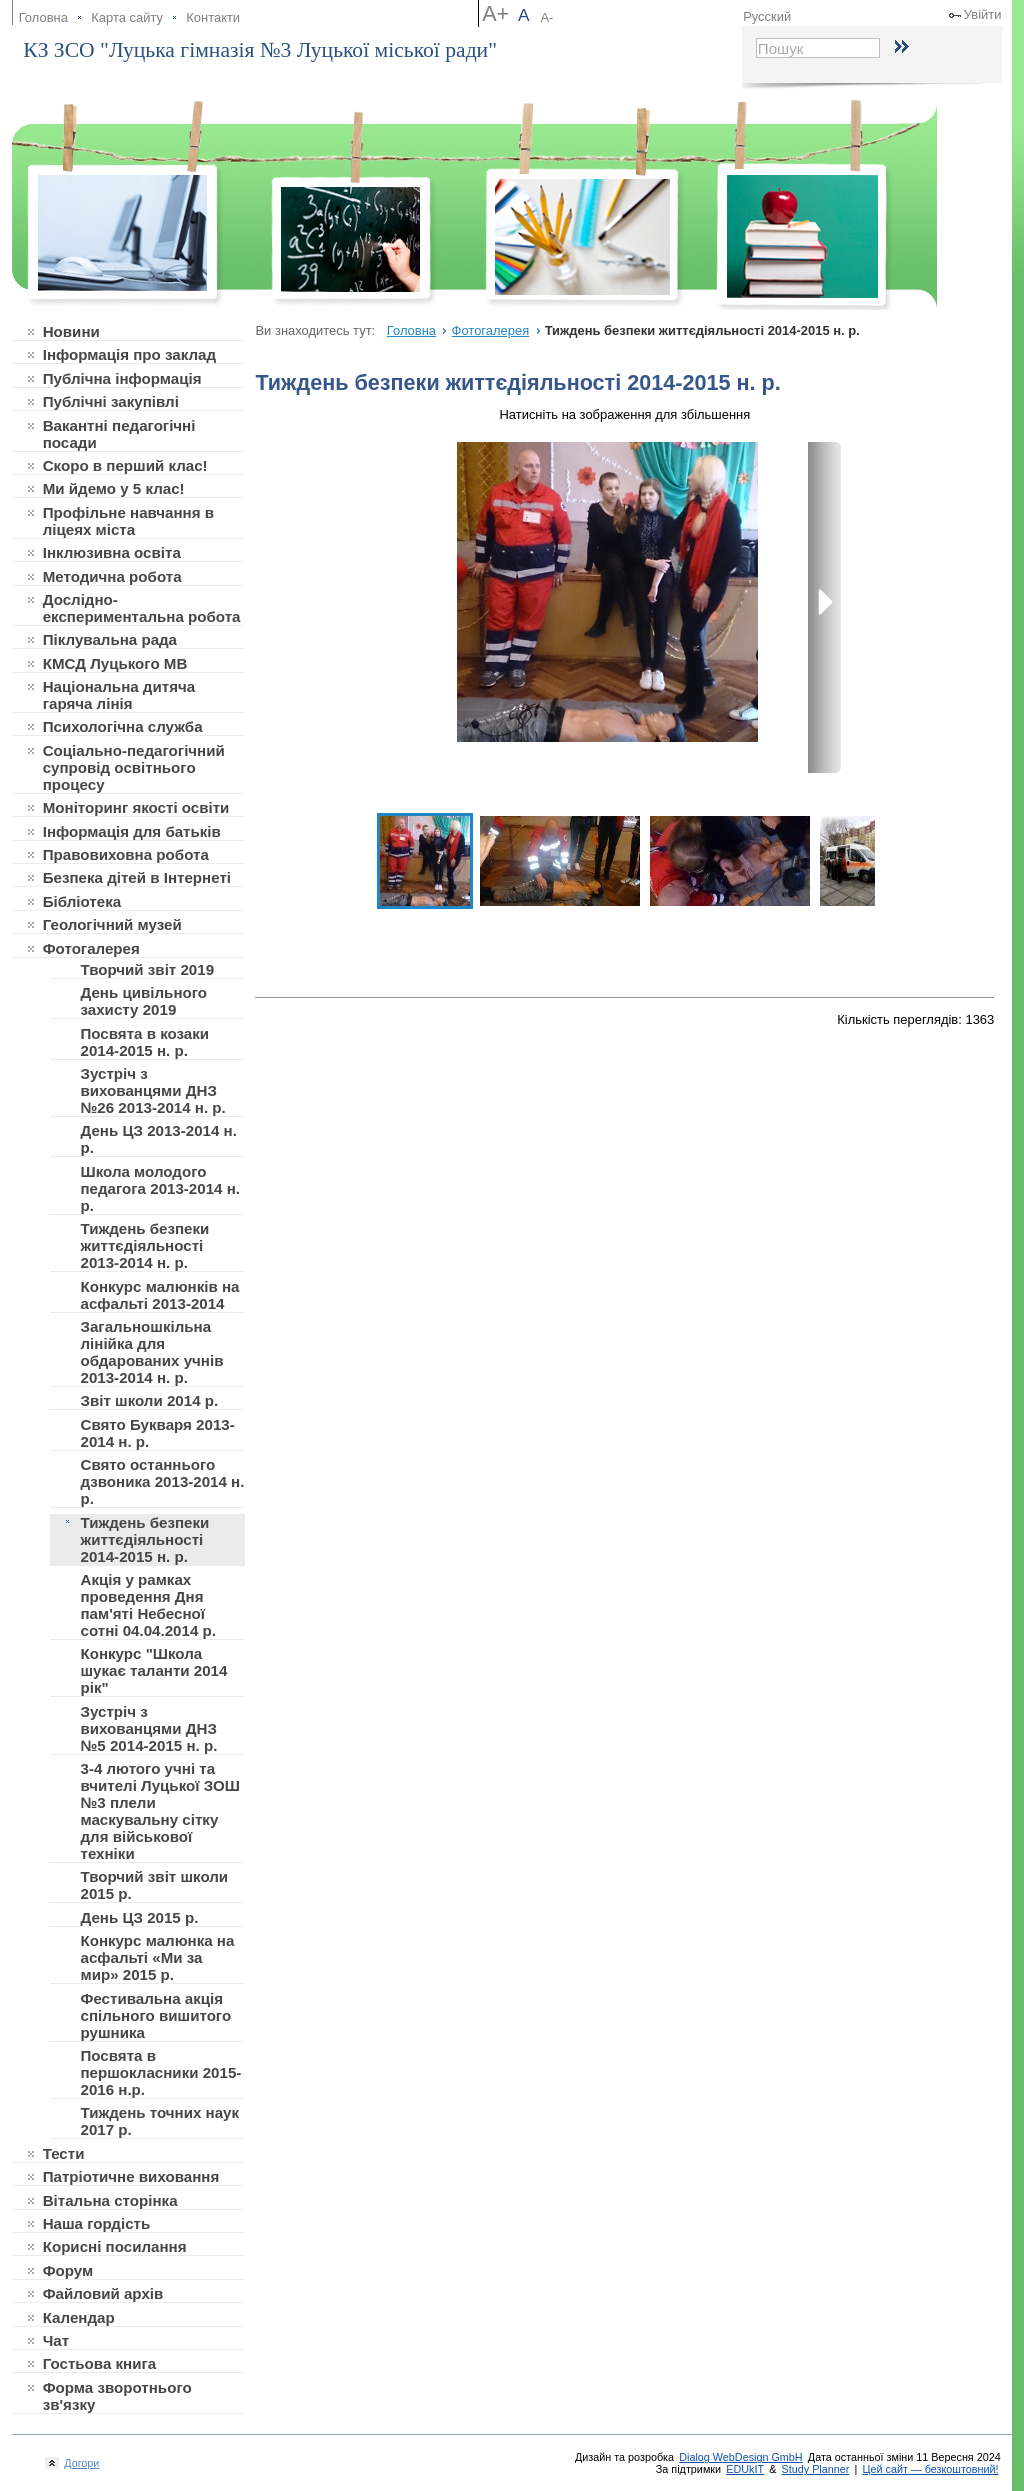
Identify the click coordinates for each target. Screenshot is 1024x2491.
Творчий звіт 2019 (147, 969)
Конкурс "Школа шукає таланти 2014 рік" (153, 1670)
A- (546, 17)
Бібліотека (82, 901)
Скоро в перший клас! (125, 465)
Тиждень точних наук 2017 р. (159, 2121)
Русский (767, 16)
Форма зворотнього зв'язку (117, 2396)
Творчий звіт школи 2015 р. (154, 1885)
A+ (495, 13)
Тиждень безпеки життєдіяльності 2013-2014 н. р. (144, 1245)
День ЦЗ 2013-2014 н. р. (158, 1139)
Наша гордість (97, 2223)
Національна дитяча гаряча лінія (119, 695)
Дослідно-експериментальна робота (142, 608)
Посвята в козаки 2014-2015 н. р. (144, 1042)
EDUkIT (745, 2469)
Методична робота (112, 576)
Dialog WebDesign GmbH (740, 2457)
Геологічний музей (112, 924)
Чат (56, 2340)
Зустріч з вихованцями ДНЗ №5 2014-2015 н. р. (148, 1728)
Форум (68, 2270)
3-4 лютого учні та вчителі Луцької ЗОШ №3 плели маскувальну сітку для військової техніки (159, 1811)
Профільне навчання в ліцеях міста (128, 521)
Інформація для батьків (132, 831)
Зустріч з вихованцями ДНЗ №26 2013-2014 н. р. (152, 1090)
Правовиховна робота (126, 854)
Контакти (213, 17)
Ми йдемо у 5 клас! (114, 488)
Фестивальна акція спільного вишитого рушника (155, 2015)
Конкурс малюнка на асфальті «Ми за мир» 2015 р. (157, 1957)
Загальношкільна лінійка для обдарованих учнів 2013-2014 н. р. (151, 1352)
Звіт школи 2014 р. (149, 1400)
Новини (71, 331)
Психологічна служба (123, 726)
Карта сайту (127, 17)
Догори (79, 2463)
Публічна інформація (122, 378)
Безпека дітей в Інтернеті (137, 877)
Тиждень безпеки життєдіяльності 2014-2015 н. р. (144, 1539)
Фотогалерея (91, 948)
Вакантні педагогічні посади (119, 434)
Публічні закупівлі (111, 401)
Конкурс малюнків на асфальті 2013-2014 (159, 1295)
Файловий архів (103, 2293)
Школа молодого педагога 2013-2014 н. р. (160, 1188)
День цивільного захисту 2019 (143, 1001)
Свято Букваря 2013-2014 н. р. (157, 1433)
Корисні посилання (115, 2246)
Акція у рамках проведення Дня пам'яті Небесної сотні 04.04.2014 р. (147, 1605)
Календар (79, 2317)
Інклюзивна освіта (112, 552)
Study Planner (816, 2469)
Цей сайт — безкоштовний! (931, 2469)
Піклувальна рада (110, 639)
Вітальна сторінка (110, 2200)
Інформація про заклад (129, 354)
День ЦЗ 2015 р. (139, 1917)
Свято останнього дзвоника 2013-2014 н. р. (162, 1481)
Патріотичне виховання (131, 2176)
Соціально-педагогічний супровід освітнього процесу (134, 767)
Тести (64, 2153)
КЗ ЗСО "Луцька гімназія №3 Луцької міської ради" (260, 50)
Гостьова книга (100, 2363)
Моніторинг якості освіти (136, 807)
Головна (43, 17)
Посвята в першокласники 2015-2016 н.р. (160, 2072)
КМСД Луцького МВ (115, 663)
